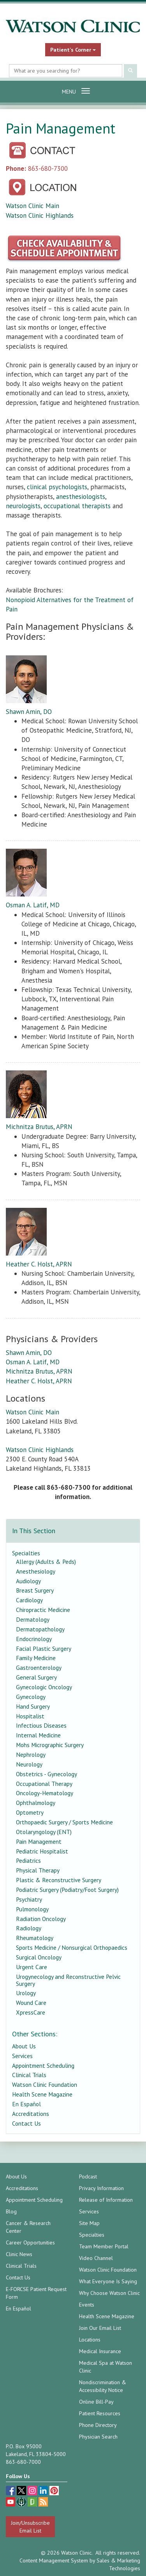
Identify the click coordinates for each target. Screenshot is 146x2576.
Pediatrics (28, 1860)
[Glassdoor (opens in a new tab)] (33, 2503)
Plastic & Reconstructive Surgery (58, 1880)
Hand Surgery (33, 1706)
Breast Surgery (35, 1590)
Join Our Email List (100, 2327)
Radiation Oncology (41, 1919)
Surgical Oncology (39, 1957)
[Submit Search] (130, 71)
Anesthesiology (35, 1571)
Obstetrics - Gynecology (46, 1774)
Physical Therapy (38, 1870)
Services (22, 2056)
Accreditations (30, 2113)
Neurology (29, 1764)
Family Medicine (36, 1658)
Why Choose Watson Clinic (109, 2292)
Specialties (26, 1553)
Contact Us (26, 2123)
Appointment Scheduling (43, 2065)
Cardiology (29, 1600)
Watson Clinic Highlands (40, 215)
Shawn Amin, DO (29, 711)
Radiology (28, 1928)
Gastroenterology (39, 1667)
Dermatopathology (40, 1629)
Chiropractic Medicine (43, 1610)
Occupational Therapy (44, 1783)
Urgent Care (31, 1967)
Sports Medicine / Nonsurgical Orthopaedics (71, 1947)
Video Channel (96, 2258)
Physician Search (98, 2436)
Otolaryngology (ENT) (44, 1832)
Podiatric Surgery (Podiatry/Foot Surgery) (67, 1889)
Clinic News (19, 2254)
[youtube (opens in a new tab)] (11, 2503)
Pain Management (39, 1841)
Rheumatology (34, 1938)
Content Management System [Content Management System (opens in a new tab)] (53, 2560)
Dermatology (32, 1619)
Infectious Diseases (41, 1725)
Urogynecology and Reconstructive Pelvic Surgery (68, 1980)
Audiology (28, 1581)
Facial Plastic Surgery (43, 1648)
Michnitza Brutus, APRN (39, 1126)
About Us (24, 2046)
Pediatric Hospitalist (42, 1851)
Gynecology (31, 1697)
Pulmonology (32, 1909)
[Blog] (43, 2503)
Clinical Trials (29, 2075)
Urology (26, 1993)
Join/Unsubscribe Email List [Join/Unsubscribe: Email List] (30, 2526)
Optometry (30, 1812)
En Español (26, 2104)
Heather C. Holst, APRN (39, 1264)
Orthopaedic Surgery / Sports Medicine (64, 1822)
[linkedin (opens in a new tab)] (44, 2491)
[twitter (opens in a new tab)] (22, 2491)
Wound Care (31, 2002)
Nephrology (31, 1754)
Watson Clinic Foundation (44, 2084)
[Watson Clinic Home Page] (73, 26)
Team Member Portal (103, 2246)
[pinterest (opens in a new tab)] (54, 2491)
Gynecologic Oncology (44, 1687)
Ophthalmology (35, 1803)
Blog (11, 2211)
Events (86, 2304)
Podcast (88, 2176)
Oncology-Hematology (44, 1793)
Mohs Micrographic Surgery (50, 1745)
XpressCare (30, 2012)
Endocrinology (34, 1639)
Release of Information (106, 2199)
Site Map (89, 2223)
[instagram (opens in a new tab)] (33, 2491)
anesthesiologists (80, 496)
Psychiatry (29, 1899)
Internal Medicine (38, 1735)
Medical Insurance (100, 2351)
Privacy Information (101, 2188)
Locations (89, 2339)
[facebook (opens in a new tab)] (11, 2491)
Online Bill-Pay (96, 2401)
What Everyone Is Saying (108, 2281)
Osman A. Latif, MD (33, 905)
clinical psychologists (57, 487)
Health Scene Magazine (42, 2094)
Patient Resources (99, 2413)
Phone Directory (98, 2424)
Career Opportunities (30, 2242)
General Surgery (36, 1677)
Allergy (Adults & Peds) (46, 1561)
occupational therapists (77, 506)
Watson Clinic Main (32, 205)
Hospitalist (30, 1716)
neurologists (23, 506)
